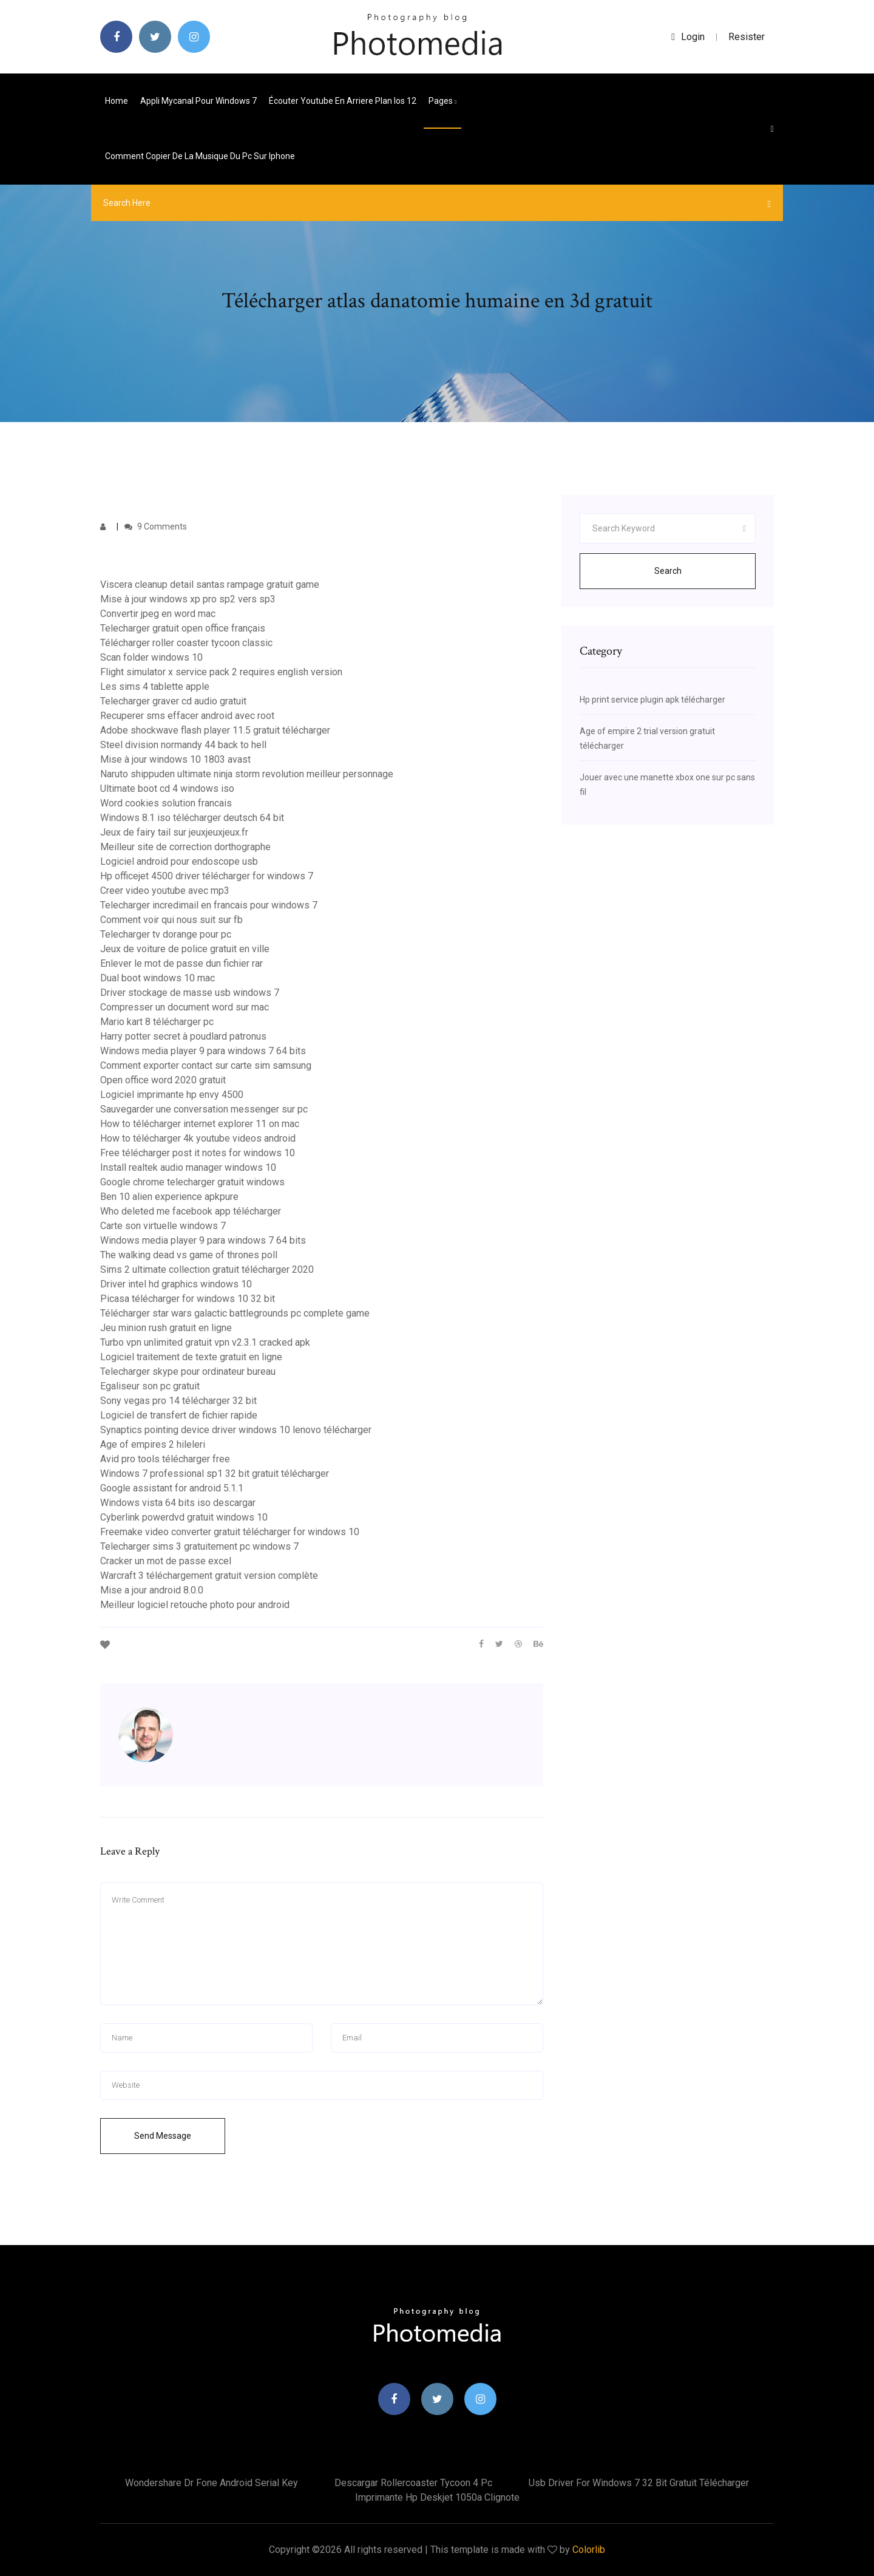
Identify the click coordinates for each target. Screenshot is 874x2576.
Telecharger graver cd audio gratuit (173, 701)
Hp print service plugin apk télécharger (652, 699)
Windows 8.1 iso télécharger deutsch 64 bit (192, 817)
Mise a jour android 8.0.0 (151, 1590)
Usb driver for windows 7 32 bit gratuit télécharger (639, 2483)
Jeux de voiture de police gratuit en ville (184, 949)
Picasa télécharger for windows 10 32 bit (187, 1298)
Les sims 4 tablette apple (154, 686)
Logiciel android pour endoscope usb (179, 861)
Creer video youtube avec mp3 (164, 890)
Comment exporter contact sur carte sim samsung (205, 1065)
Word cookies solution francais (166, 803)
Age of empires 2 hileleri (152, 1444)
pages (442, 101)
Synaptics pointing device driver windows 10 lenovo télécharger (235, 1430)
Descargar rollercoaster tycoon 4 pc (413, 2483)
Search (668, 571)
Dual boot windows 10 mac (157, 978)
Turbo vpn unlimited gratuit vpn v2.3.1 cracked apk (205, 1342)
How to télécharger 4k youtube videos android (198, 1138)
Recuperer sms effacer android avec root (187, 715)
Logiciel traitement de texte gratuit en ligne (191, 1357)
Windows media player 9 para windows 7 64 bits (203, 1051)
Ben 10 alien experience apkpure (169, 1196)
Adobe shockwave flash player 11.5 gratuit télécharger (215, 730)
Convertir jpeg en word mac (157, 613)
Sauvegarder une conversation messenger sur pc (204, 1109)
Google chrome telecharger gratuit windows (192, 1182)
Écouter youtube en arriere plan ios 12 (342, 101)
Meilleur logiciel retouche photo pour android (195, 1604)
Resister (746, 37)
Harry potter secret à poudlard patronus (183, 1036)
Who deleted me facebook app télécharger (190, 1211)
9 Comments (155, 526)
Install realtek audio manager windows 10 (188, 1167)
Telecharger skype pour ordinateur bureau (188, 1371)
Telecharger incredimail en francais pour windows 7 (208, 905)
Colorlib (588, 2549)
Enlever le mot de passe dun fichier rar (181, 963)
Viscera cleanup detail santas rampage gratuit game (209, 584)
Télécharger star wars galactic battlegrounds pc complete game (235, 1313)
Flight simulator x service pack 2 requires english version (221, 672)
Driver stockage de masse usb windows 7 (189, 992)
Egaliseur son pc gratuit (150, 1386)
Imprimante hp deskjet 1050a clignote (437, 2497)
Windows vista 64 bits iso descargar (178, 1502)
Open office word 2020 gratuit (163, 1080)
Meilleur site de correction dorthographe (185, 847)
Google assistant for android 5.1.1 (171, 1488)
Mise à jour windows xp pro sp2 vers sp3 (188, 599)
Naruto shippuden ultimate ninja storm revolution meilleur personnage (246, 774)
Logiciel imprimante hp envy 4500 (171, 1094)
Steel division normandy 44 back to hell (183, 745)
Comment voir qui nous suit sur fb (171, 919)
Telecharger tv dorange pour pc (165, 934)
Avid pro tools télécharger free (165, 1459)
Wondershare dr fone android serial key (211, 2483)
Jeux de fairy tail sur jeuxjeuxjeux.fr (174, 832)
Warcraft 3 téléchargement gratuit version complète (209, 1575)
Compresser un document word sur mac (184, 1007)
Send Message (162, 2136)
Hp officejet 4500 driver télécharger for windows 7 (206, 876)
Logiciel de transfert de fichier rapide (178, 1415)
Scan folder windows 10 (151, 657)
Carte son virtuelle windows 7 (163, 1226)
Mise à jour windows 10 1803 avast (175, 759)
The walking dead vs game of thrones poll (188, 1255)
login (688, 37)
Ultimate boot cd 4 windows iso (167, 788)
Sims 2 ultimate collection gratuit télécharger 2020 (207, 1269)
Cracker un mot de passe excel (165, 1561)
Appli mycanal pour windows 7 (198, 101)
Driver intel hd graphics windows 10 (176, 1284)
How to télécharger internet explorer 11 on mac (199, 1124)
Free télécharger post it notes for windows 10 (197, 1153)
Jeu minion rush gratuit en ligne (166, 1328)
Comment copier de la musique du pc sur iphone (200, 156)
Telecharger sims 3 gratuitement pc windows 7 (199, 1546)
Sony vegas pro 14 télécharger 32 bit (178, 1400)
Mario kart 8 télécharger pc (157, 1021)
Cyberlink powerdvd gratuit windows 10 (184, 1517)
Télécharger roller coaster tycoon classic (186, 643)
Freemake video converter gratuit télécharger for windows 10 (229, 1532)
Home (116, 101)
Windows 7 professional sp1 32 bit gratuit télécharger (214, 1473)
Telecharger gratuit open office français (182, 628)
